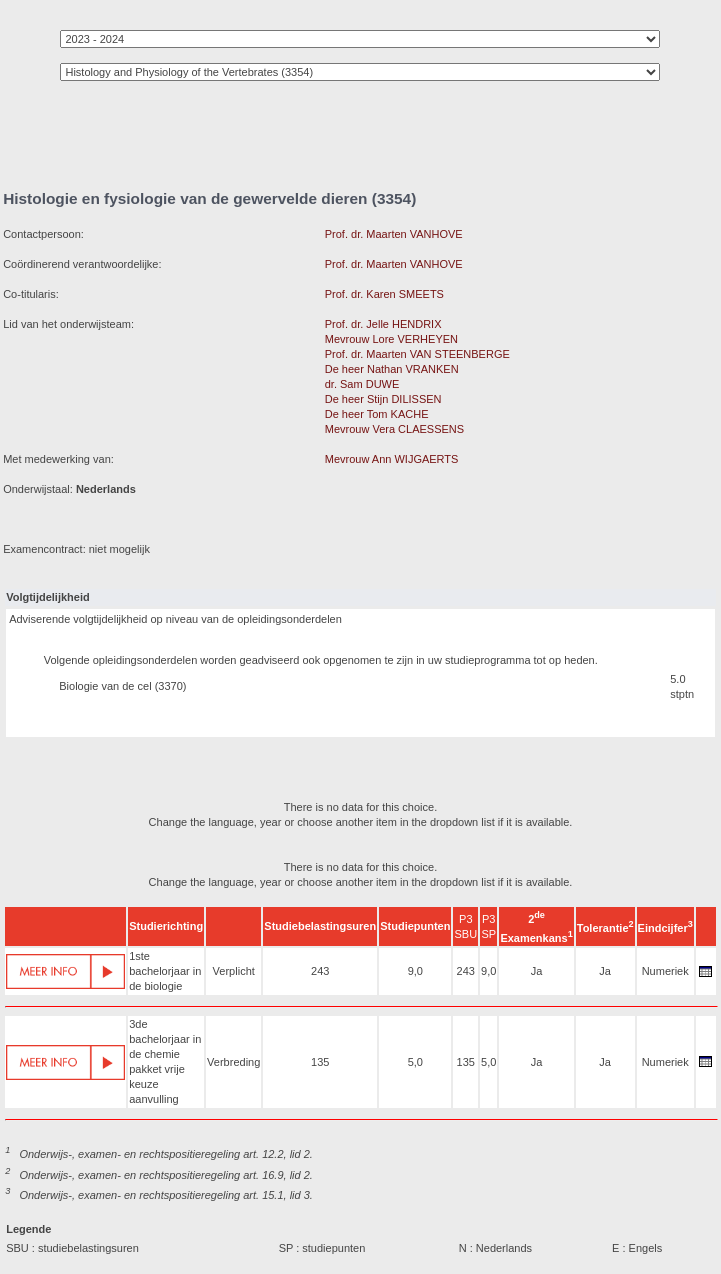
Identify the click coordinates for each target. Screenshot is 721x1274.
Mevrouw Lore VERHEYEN (391, 339)
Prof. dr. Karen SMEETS (384, 294)
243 (320, 971)
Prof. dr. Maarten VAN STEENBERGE (417, 354)
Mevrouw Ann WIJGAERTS (392, 459)
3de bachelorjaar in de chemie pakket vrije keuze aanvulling (165, 1061)
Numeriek (665, 971)
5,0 (415, 1062)
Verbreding (233, 1062)
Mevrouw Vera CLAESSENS (394, 429)
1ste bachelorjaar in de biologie (165, 971)
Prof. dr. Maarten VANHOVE (394, 234)
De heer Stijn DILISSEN (383, 399)
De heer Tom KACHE (377, 414)
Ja (537, 971)
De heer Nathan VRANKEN (392, 369)
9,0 (415, 971)
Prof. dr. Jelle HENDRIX (383, 324)
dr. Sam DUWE (362, 384)
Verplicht (234, 971)
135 (320, 1062)
